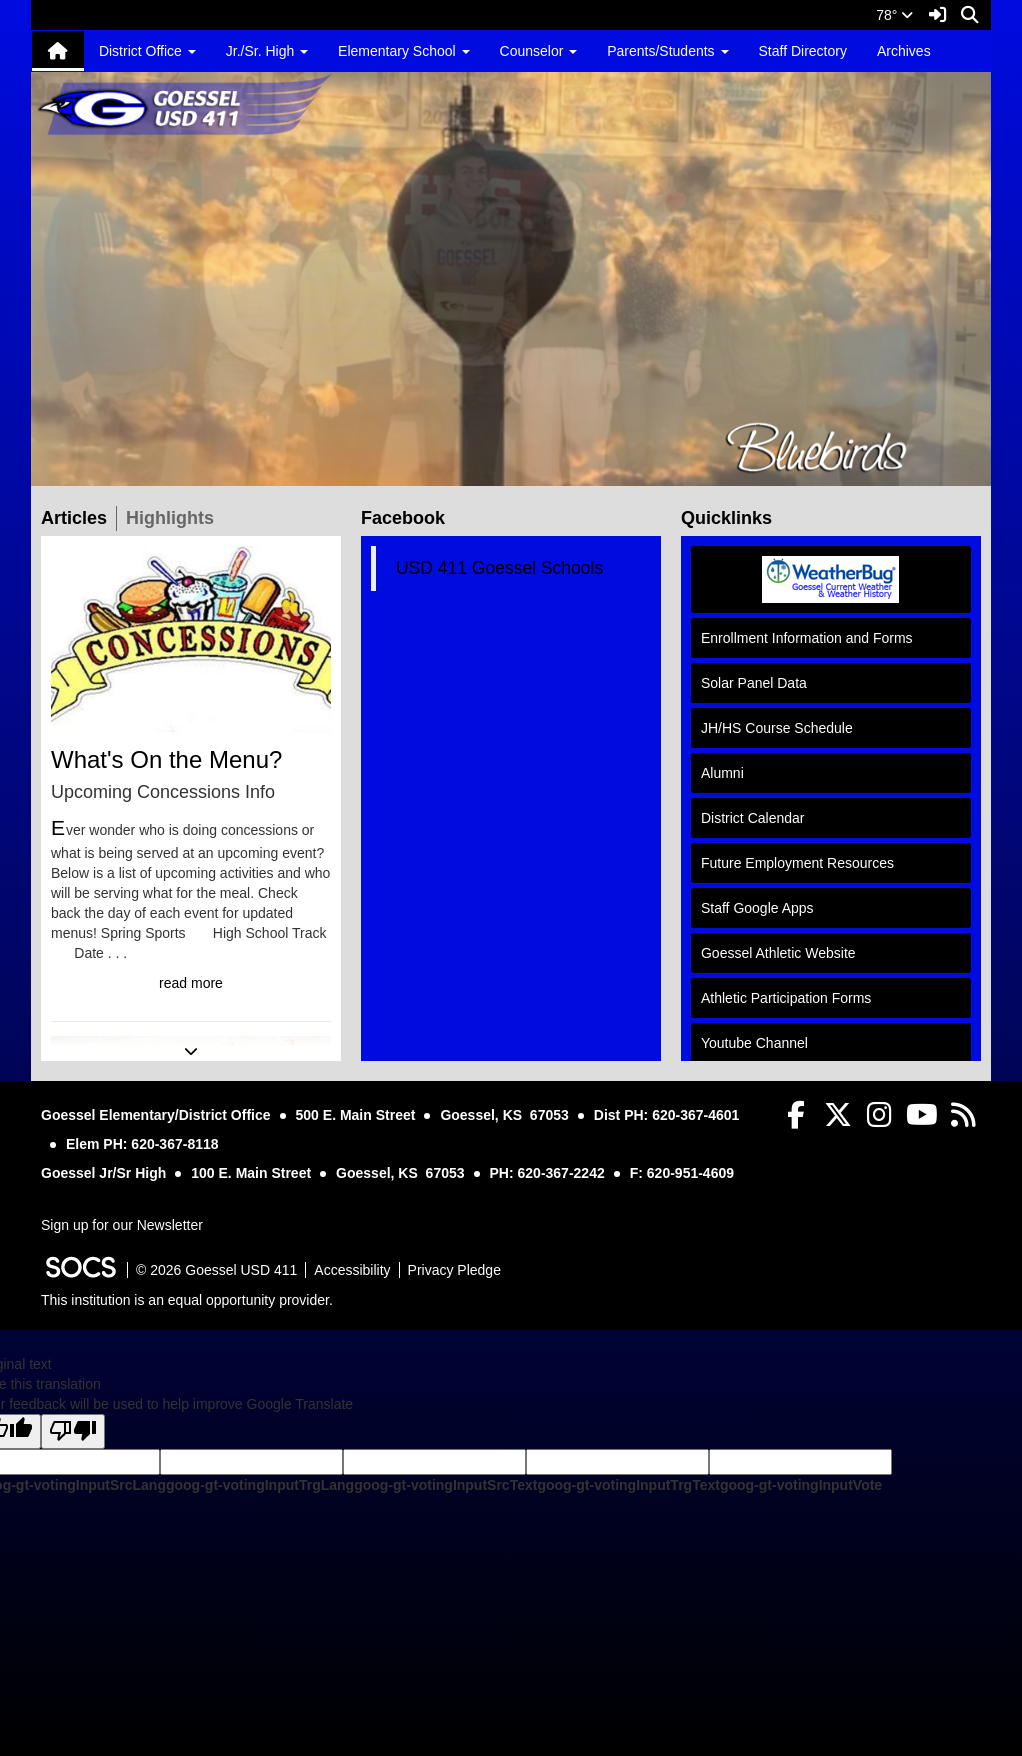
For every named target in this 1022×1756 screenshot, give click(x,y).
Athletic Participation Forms (786, 998)
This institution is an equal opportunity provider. (187, 1300)
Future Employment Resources (797, 863)
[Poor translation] (73, 1431)
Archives (904, 51)
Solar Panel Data (754, 683)
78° (894, 15)
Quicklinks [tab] (731, 517)
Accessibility (352, 1270)
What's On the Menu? (166, 759)
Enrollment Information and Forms (807, 638)
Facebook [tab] (407, 517)
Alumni (722, 773)
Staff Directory (803, 51)
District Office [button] (147, 51)
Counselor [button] (539, 51)
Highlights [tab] (174, 517)
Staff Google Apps (757, 908)
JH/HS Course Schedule (777, 728)
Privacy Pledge (454, 1270)
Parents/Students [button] (667, 51)
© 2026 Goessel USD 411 (216, 1270)
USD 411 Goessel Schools (499, 568)
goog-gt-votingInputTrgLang (260, 1485)
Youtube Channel (754, 1043)
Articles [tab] (78, 517)
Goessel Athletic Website (778, 953)
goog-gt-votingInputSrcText (445, 1485)
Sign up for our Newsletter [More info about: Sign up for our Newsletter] (122, 1225)
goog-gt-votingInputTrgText (628, 1485)
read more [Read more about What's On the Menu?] (191, 983)
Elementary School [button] (403, 51)
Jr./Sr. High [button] (267, 51)
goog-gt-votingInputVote (801, 1485)
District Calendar (752, 818)
